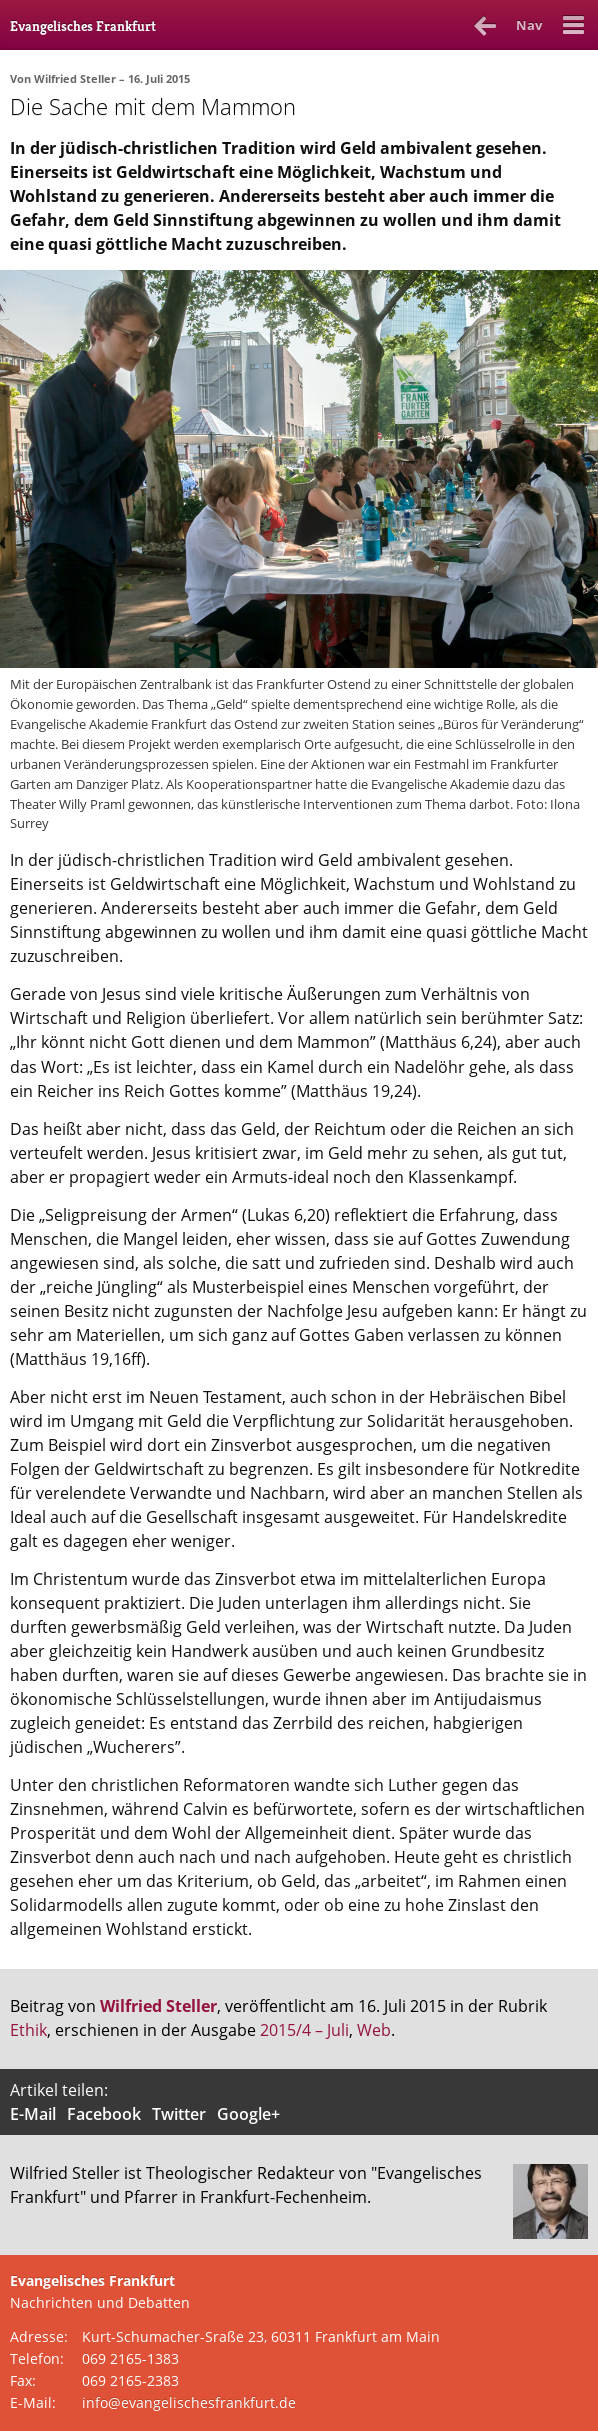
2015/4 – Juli (304, 2030)
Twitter (179, 2114)
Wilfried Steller (75, 78)
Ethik (28, 2030)
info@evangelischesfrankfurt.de (189, 2402)
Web (374, 2030)
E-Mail (33, 2114)
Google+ (248, 2114)
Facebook (104, 2114)
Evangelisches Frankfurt (83, 26)
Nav (529, 25)
